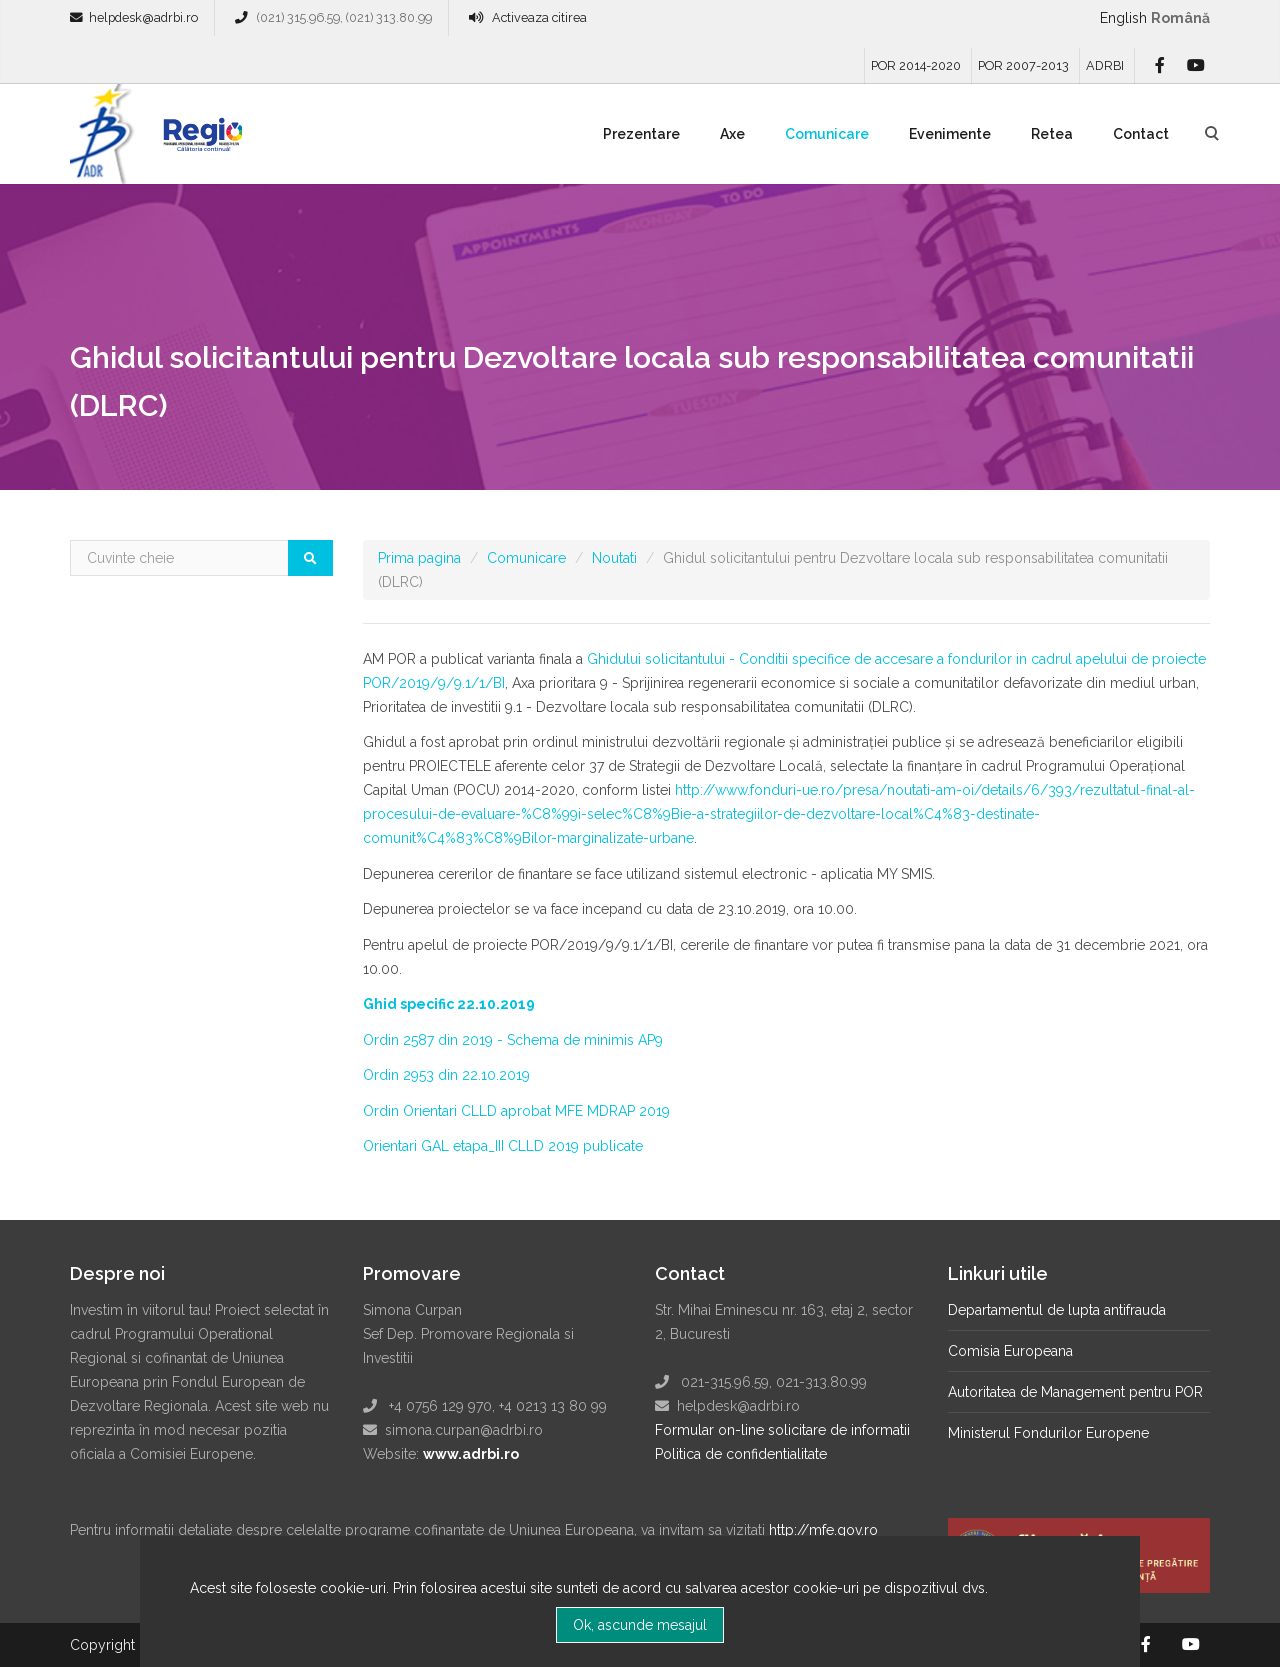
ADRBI (1105, 65)
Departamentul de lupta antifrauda (1057, 1310)
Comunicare (827, 134)
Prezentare (641, 134)
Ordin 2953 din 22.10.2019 (446, 1075)
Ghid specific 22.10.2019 (449, 1004)
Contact (1141, 134)
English (1123, 18)
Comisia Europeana (1010, 1351)
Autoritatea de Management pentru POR (1075, 1392)
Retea (1052, 134)
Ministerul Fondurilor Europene (1048, 1433)
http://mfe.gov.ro (823, 1530)
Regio (199, 141)
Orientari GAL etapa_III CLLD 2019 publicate (503, 1146)
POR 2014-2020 (916, 65)
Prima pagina (419, 558)
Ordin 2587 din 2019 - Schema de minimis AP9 (513, 1040)
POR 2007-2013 (1023, 65)
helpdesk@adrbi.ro (143, 17)
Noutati (614, 558)
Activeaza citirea (539, 17)
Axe (732, 134)
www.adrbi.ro (471, 1454)
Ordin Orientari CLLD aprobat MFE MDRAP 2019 (516, 1111)
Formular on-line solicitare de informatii (782, 1430)
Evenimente (950, 134)
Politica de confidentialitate (741, 1454)
